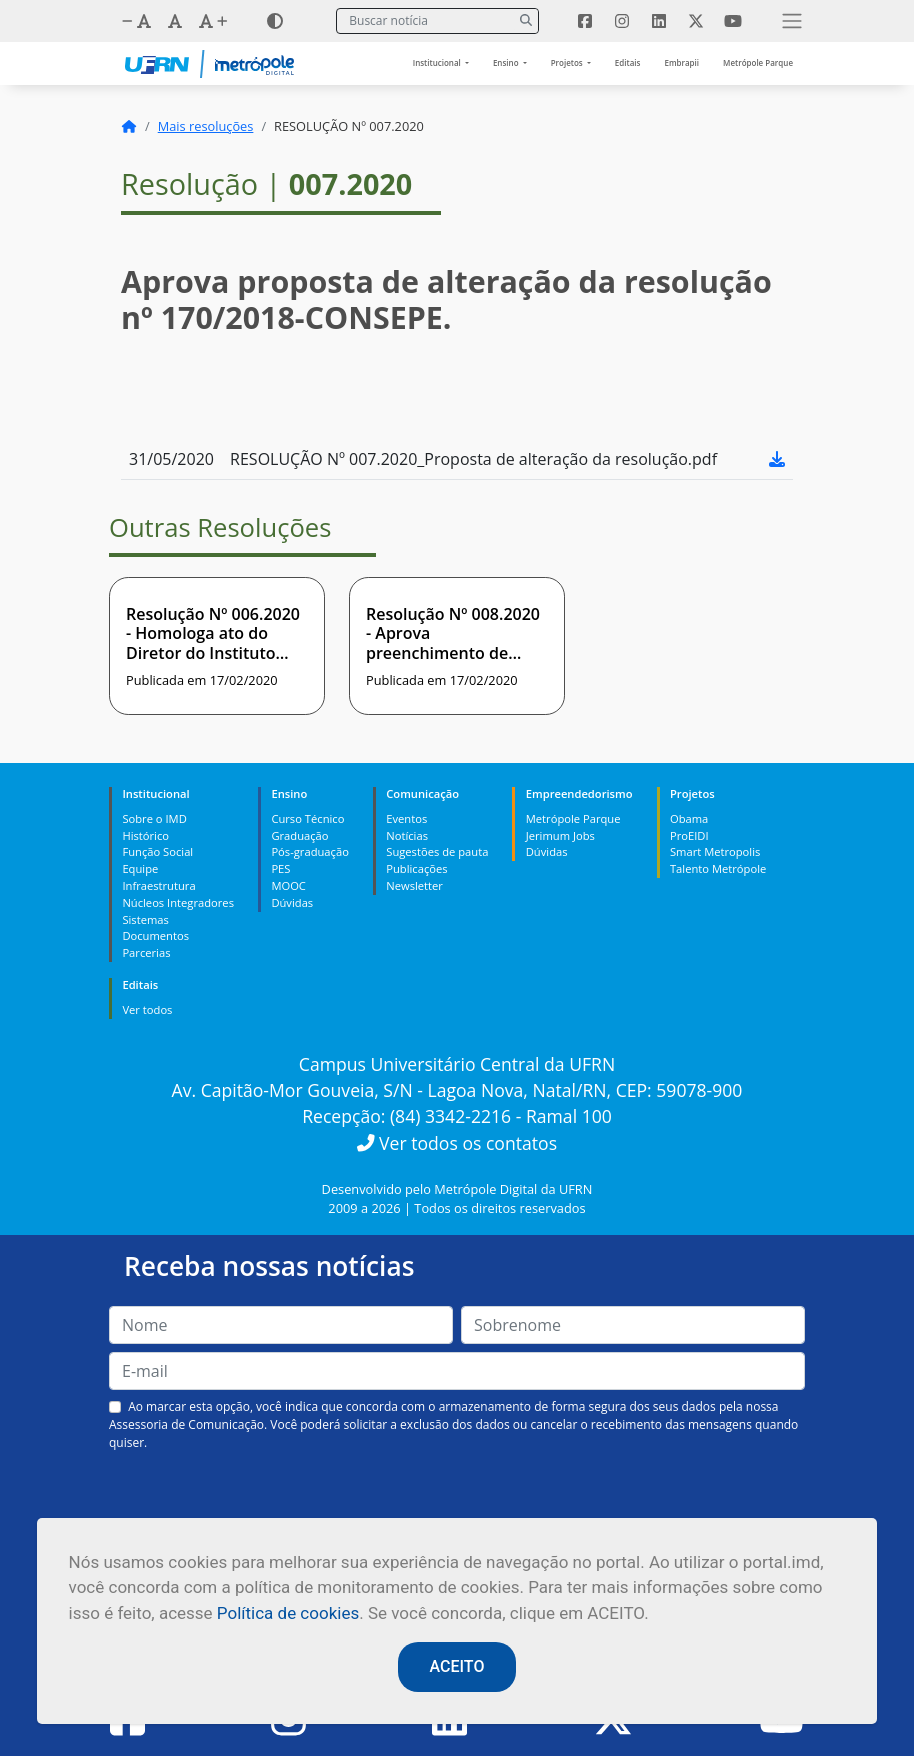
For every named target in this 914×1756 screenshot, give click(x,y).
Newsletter (414, 885)
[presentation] (457, 1499)
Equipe (140, 868)
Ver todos (147, 1009)
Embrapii (681, 62)
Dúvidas (292, 902)
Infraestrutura (158, 885)
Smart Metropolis (715, 851)
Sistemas (145, 919)
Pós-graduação (309, 851)
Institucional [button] (438, 62)
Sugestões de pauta (437, 851)
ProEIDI (689, 835)
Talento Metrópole (718, 868)
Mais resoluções (206, 126)
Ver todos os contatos (457, 1143)
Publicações (416, 868)
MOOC (288, 885)
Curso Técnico (307, 818)
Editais (628, 62)
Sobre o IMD (154, 818)
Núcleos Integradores (178, 902)
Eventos (406, 818)
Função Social (157, 851)
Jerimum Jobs (560, 835)
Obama (689, 818)
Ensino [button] (507, 62)
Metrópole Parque (758, 62)
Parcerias (146, 952)
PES (280, 868)
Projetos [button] (568, 62)
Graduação (299, 835)
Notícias (407, 835)
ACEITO (457, 1666)
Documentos (155, 935)
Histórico (145, 835)
